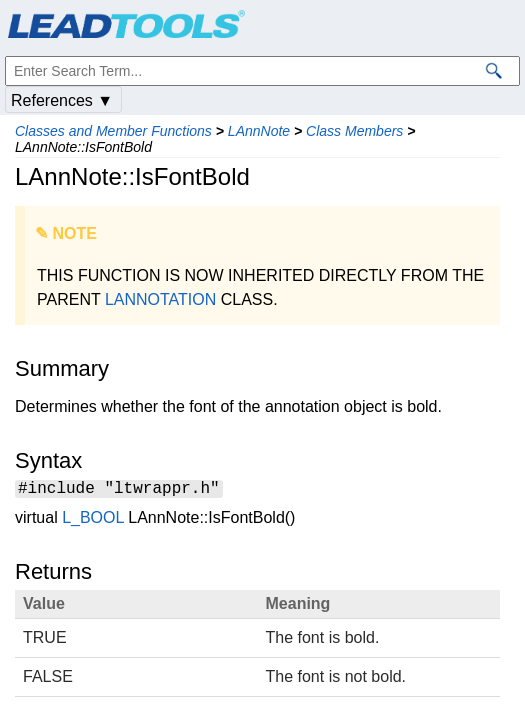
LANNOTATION (160, 299)
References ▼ (62, 100)
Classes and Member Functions (113, 131)
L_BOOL (93, 520)
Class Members (354, 131)
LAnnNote (259, 131)
